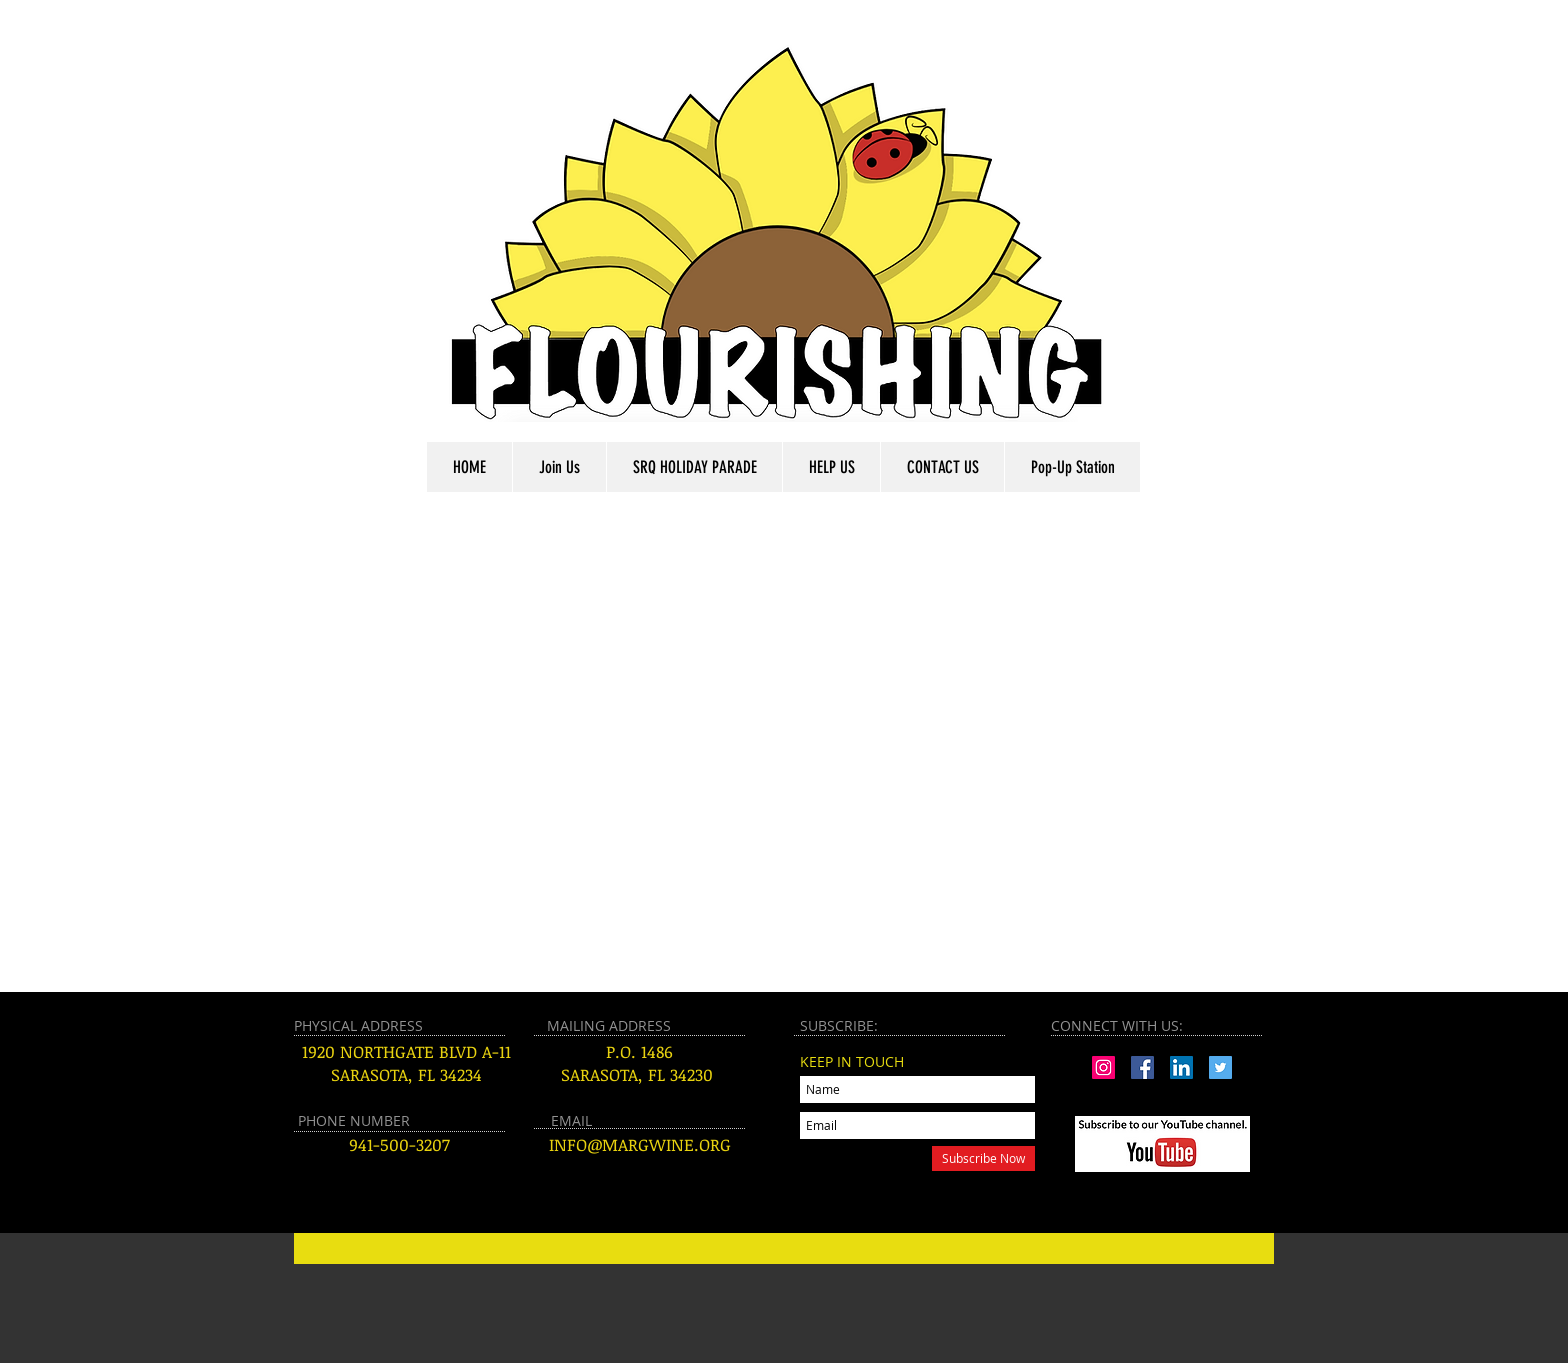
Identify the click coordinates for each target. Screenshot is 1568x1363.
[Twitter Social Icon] (1220, 1067)
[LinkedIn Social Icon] (1181, 1067)
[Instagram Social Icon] (1103, 1067)
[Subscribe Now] (983, 1158)
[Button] (784, 1248)
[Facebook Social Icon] (1142, 1067)
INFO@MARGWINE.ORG (640, 1144)
